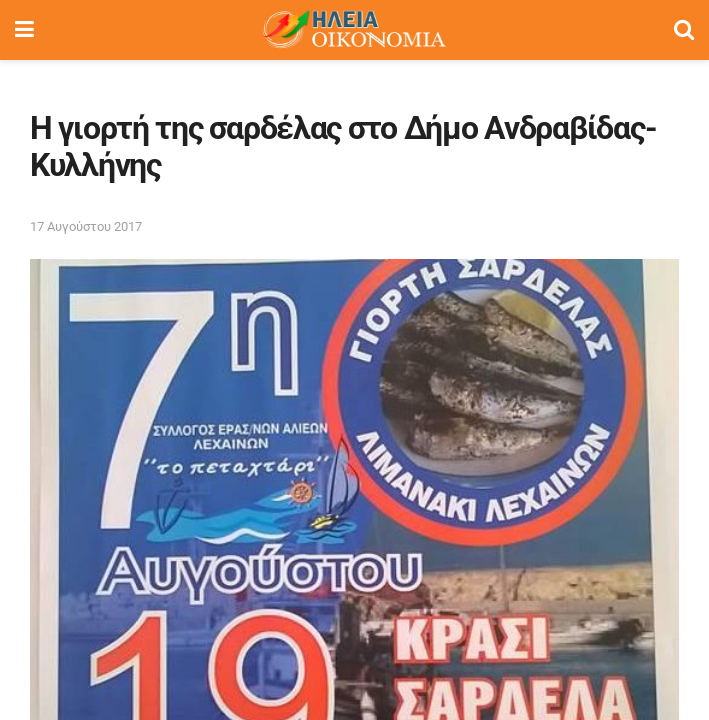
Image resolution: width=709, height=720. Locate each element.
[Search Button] (684, 30)
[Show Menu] (24, 30)
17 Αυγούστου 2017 (86, 226)
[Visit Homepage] (354, 30)
